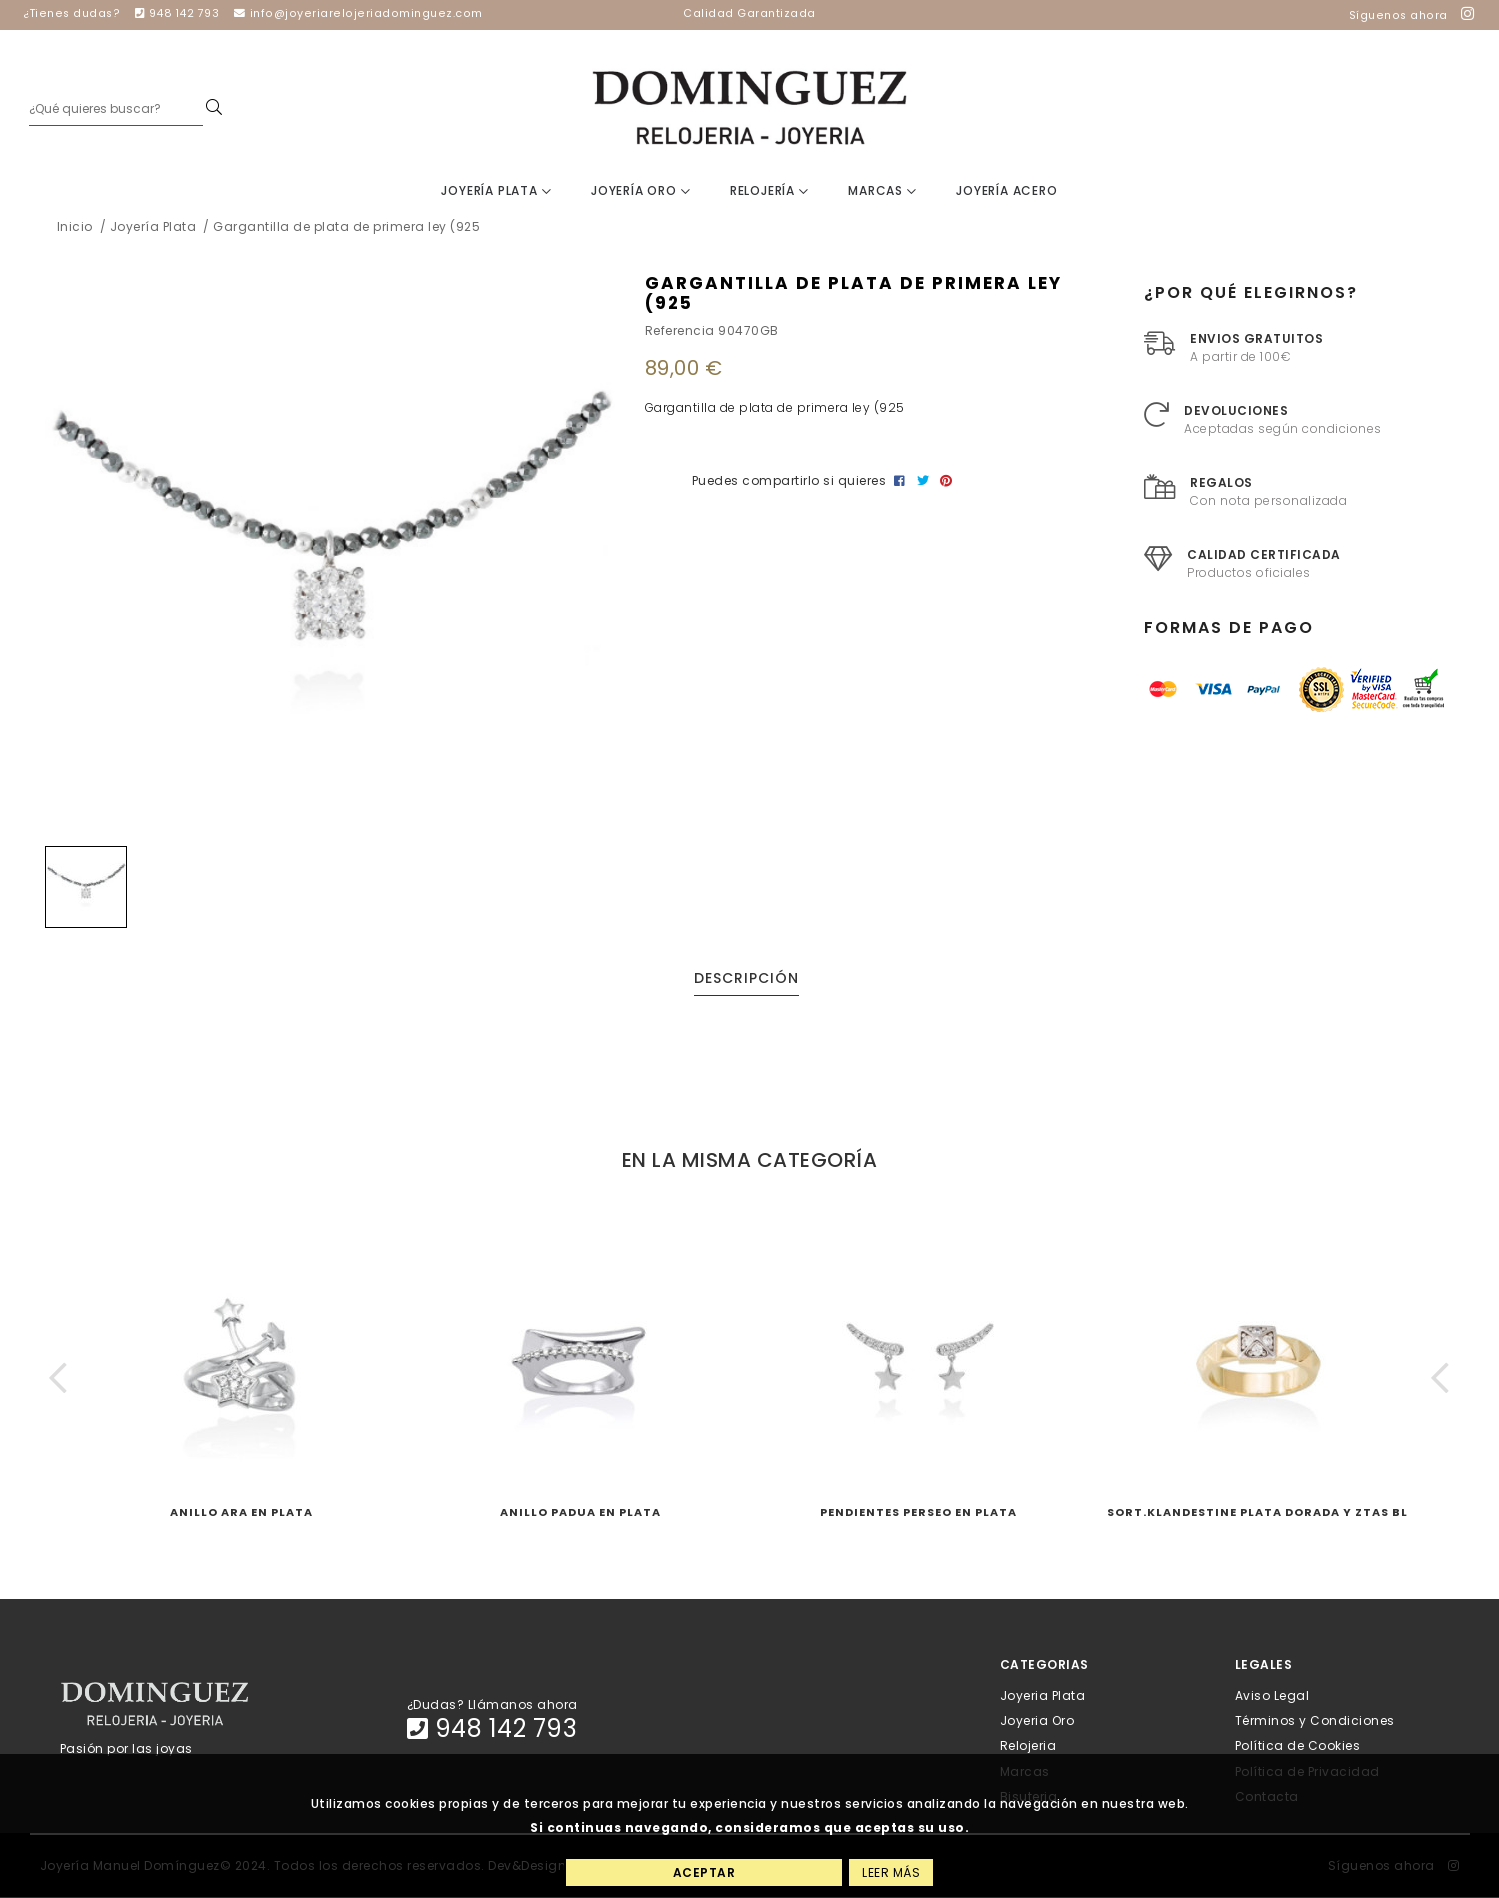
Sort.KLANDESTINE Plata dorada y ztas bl (1257, 1513)
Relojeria (1028, 1746)
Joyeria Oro (1037, 1721)
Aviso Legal (1272, 1695)
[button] (59, 1378)
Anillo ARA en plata (241, 1513)
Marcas (882, 191)
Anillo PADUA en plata (580, 1513)
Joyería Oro (640, 191)
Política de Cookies (1298, 1746)
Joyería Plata (496, 191)
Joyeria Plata (1043, 1695)
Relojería (769, 191)
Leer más (891, 1872)
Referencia (680, 331)
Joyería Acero (1006, 191)
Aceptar (704, 1872)
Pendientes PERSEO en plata (918, 1513)
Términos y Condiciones (1315, 1721)
